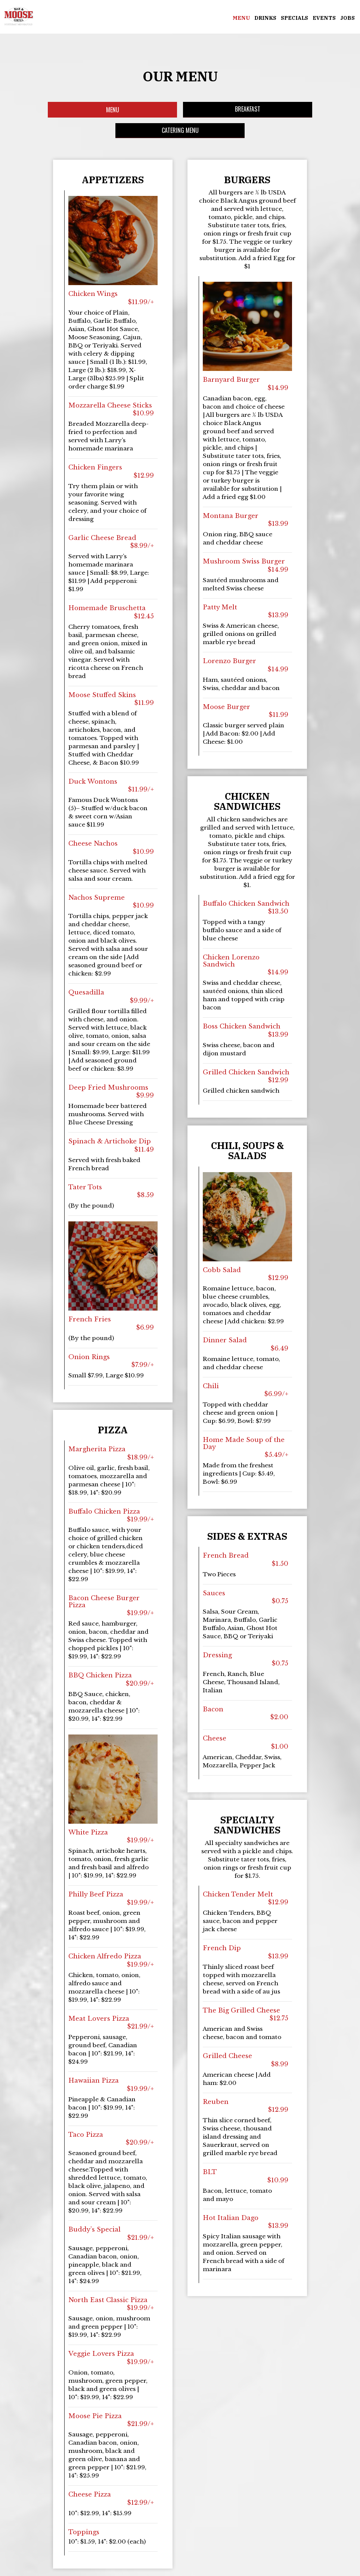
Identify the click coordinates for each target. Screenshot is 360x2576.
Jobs (346, 18)
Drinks (265, 18)
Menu (240, 18)
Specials (293, 18)
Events (323, 18)
